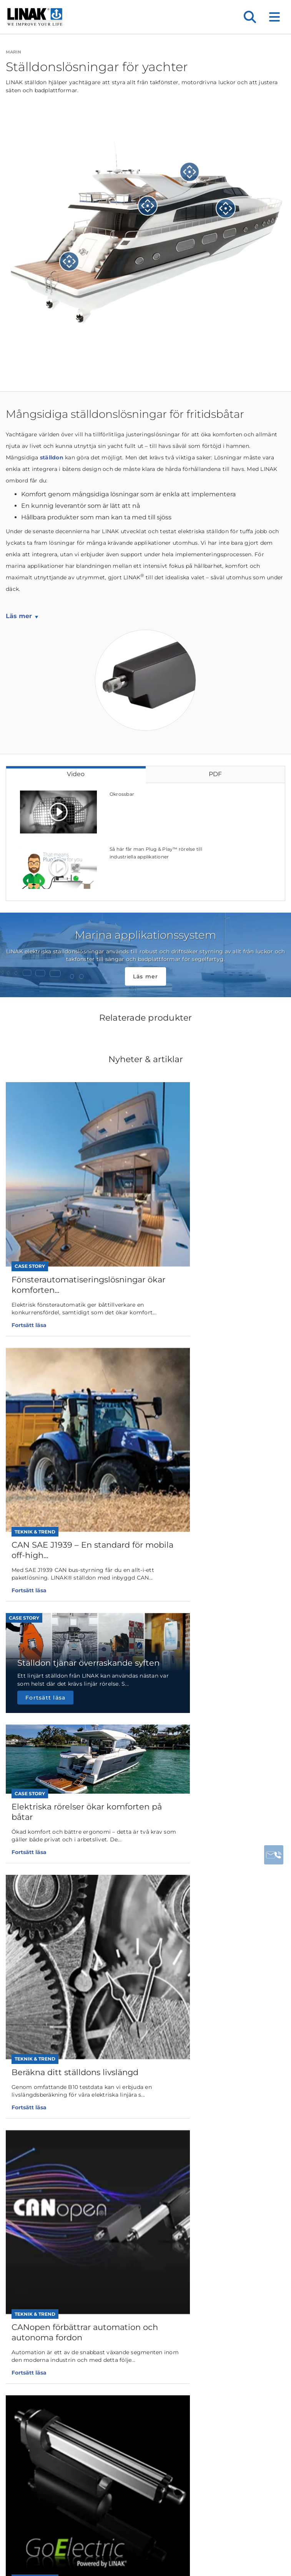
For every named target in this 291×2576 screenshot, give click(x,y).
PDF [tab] (215, 774)
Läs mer (19, 616)
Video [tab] (76, 774)
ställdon (51, 457)
